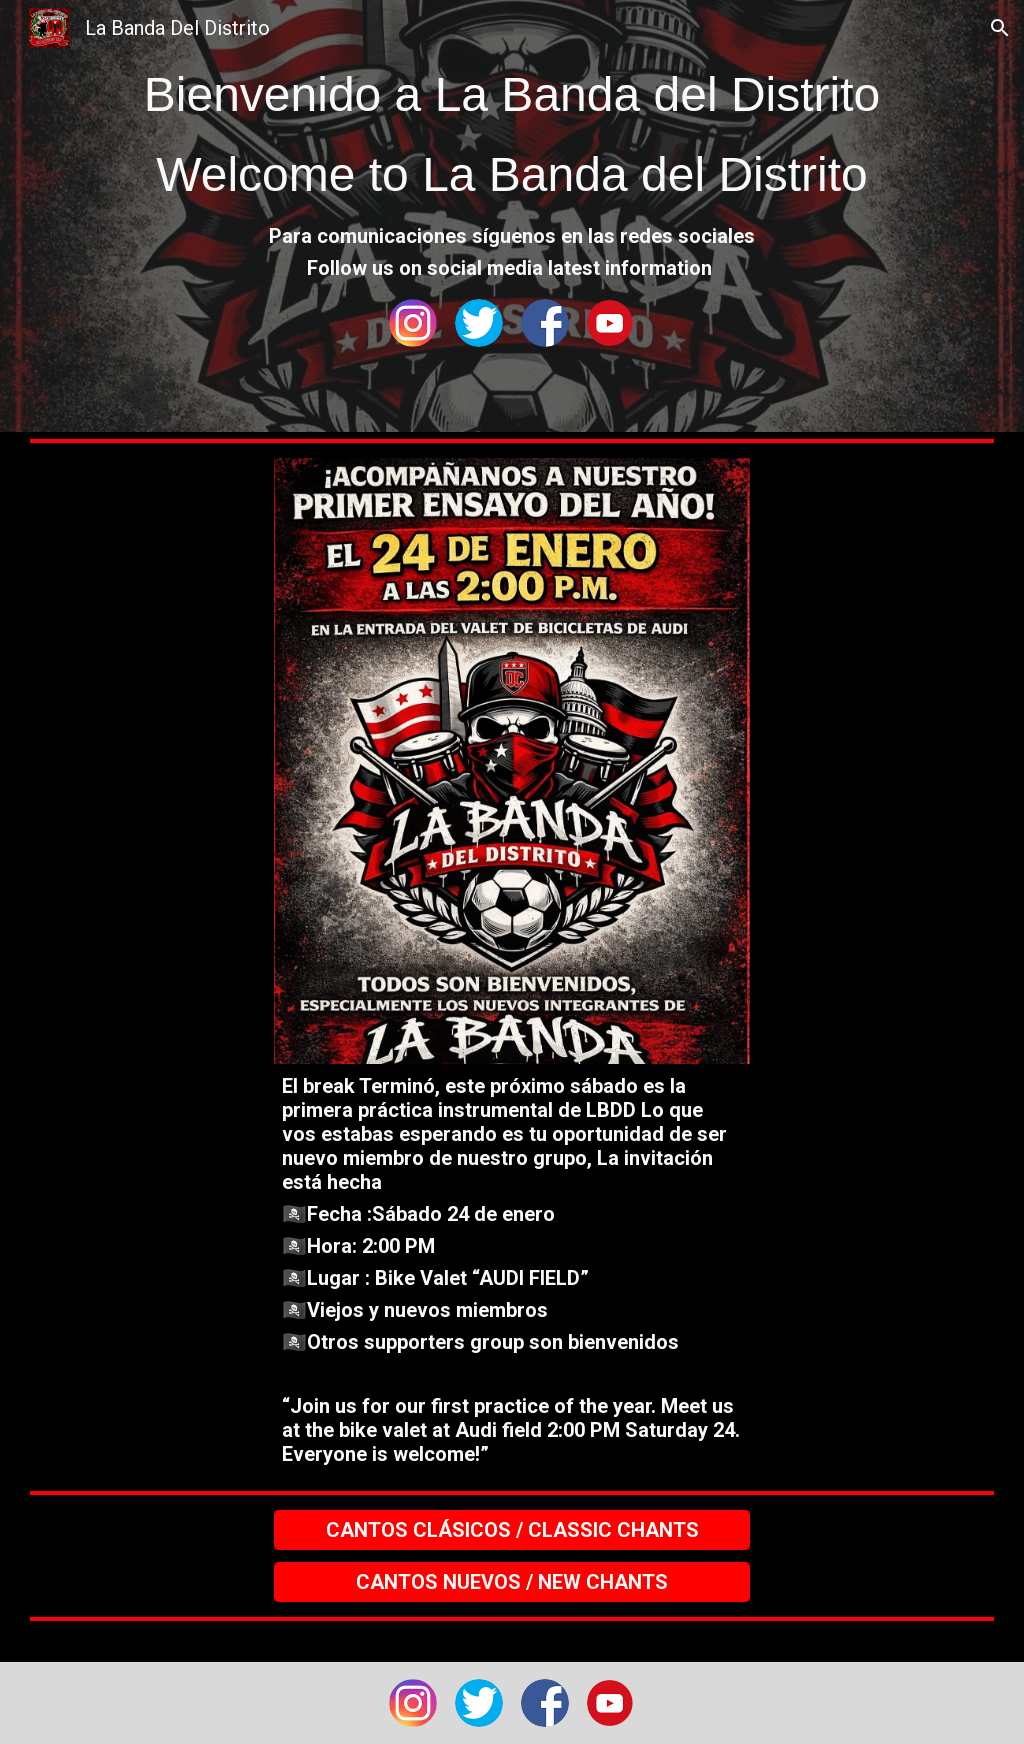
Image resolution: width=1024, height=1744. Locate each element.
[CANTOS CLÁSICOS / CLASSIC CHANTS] (512, 1530)
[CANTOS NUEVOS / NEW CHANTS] (512, 1582)
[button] (1000, 28)
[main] (511, 135)
